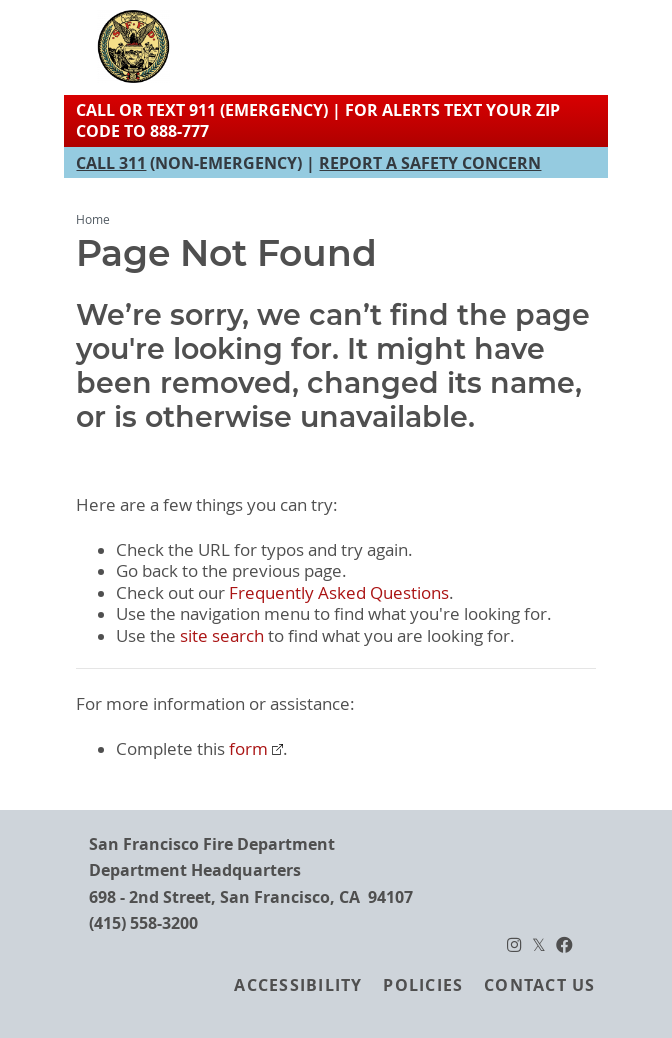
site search (222, 636)
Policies (423, 985)
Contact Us (539, 985)
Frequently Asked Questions (339, 593)
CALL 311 (111, 163)
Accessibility (298, 985)
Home (93, 219)
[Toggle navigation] (541, 45)
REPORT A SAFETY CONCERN (430, 163)
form (248, 749)
